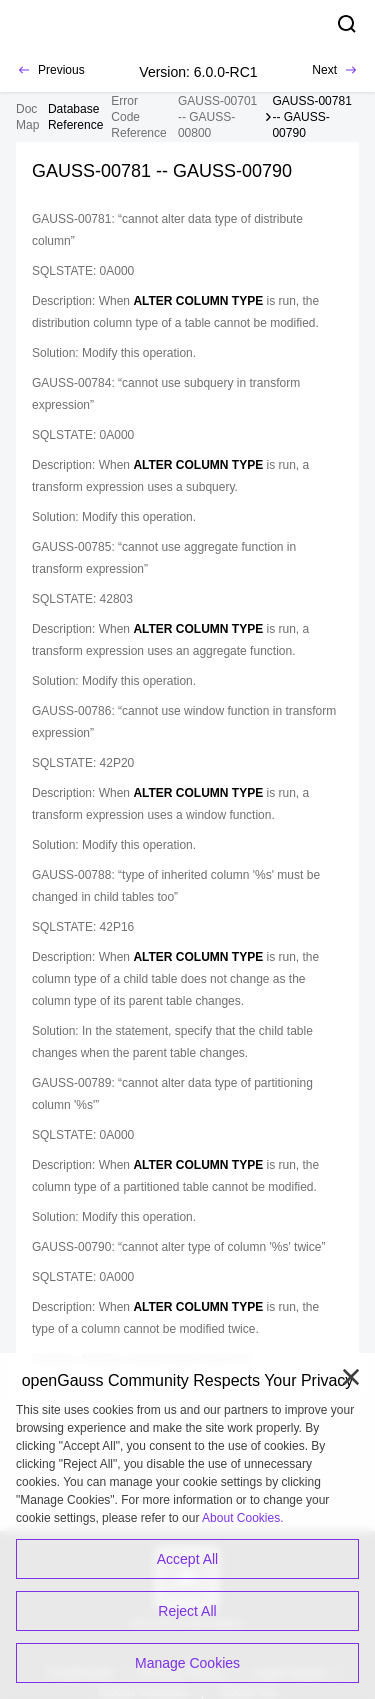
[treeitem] (75, 117)
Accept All (187, 1559)
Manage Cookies (187, 1663)
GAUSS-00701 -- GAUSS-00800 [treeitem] (217, 117)
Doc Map (27, 117)
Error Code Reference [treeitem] (138, 117)
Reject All (187, 1611)
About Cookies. (242, 1518)
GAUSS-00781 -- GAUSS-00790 (311, 117)
